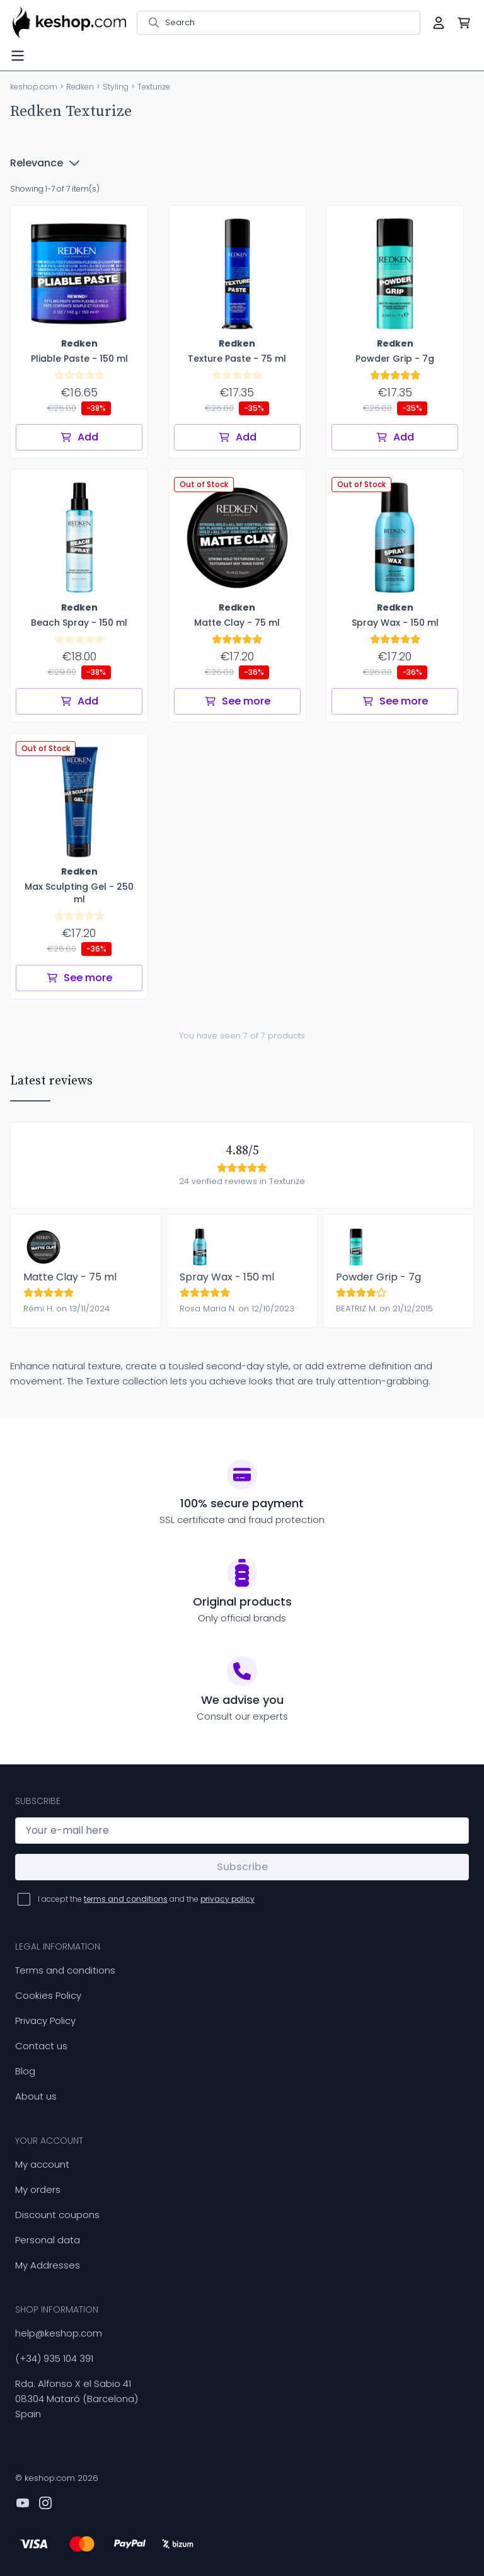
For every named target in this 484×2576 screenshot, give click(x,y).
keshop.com (33, 86)
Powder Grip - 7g (378, 1277)
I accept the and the (146, 1899)
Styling (116, 86)
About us (36, 2096)
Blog (25, 2071)
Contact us (41, 2045)
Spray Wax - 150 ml (227, 1277)
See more (237, 701)
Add (79, 437)
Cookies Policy (48, 1995)
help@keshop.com (58, 2333)
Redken (80, 86)
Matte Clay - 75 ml (70, 1277)
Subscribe (242, 1867)
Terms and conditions (65, 1970)
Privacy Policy (45, 2020)
